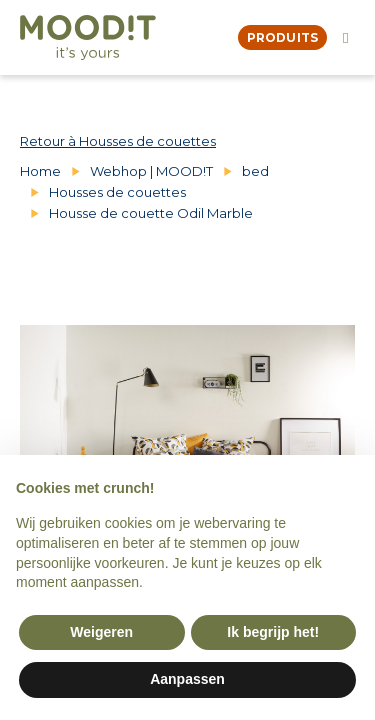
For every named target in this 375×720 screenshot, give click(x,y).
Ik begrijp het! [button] (273, 632)
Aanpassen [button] (187, 679)
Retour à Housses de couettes (118, 141)
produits (282, 37)
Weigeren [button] (101, 632)
